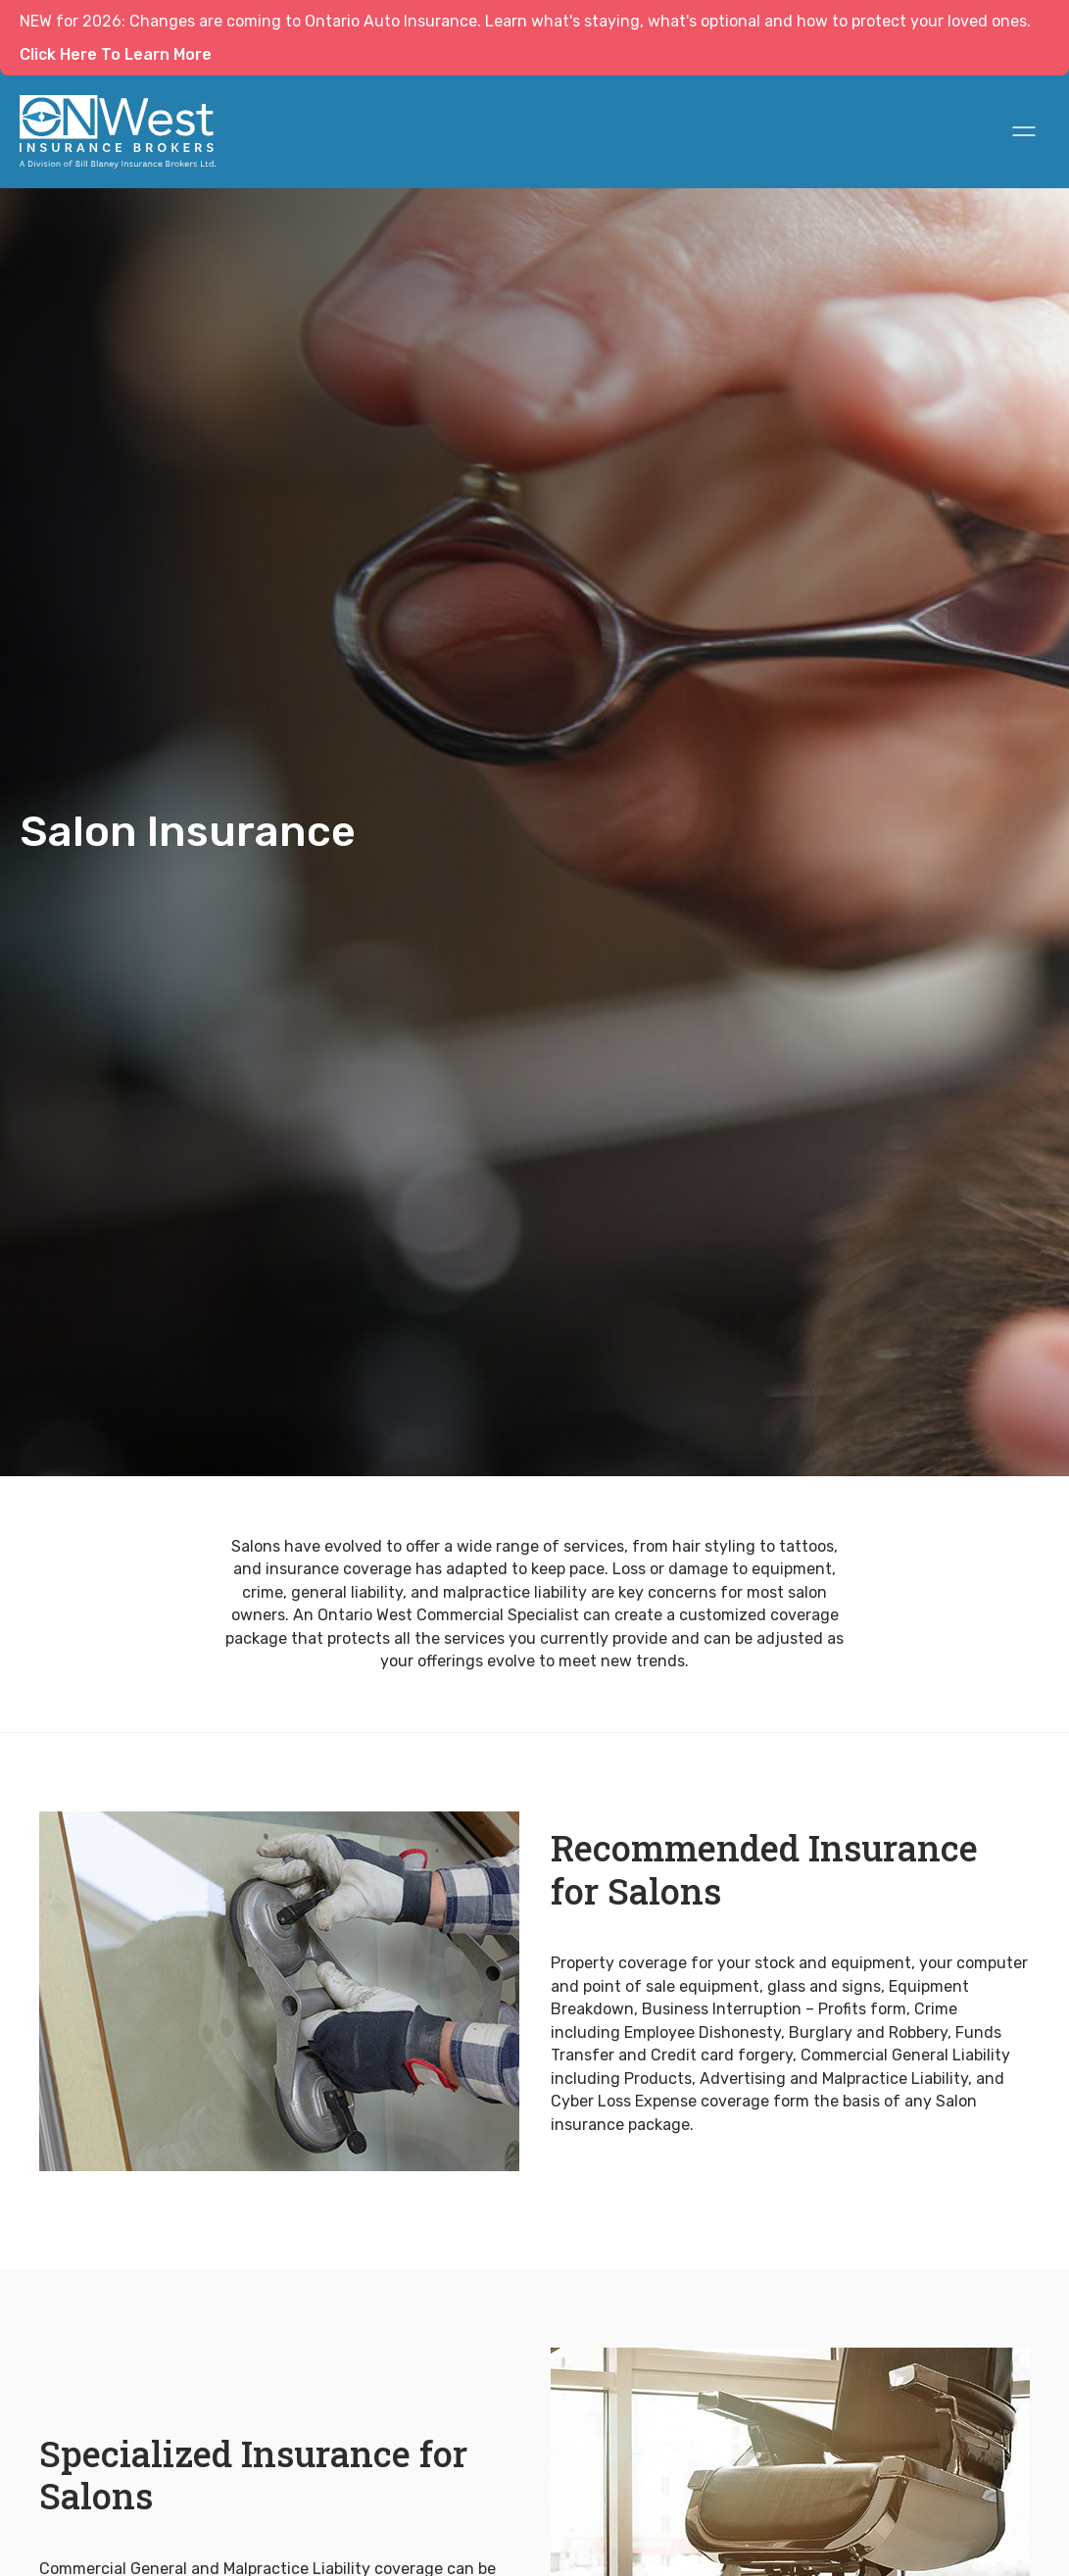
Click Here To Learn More (116, 54)
